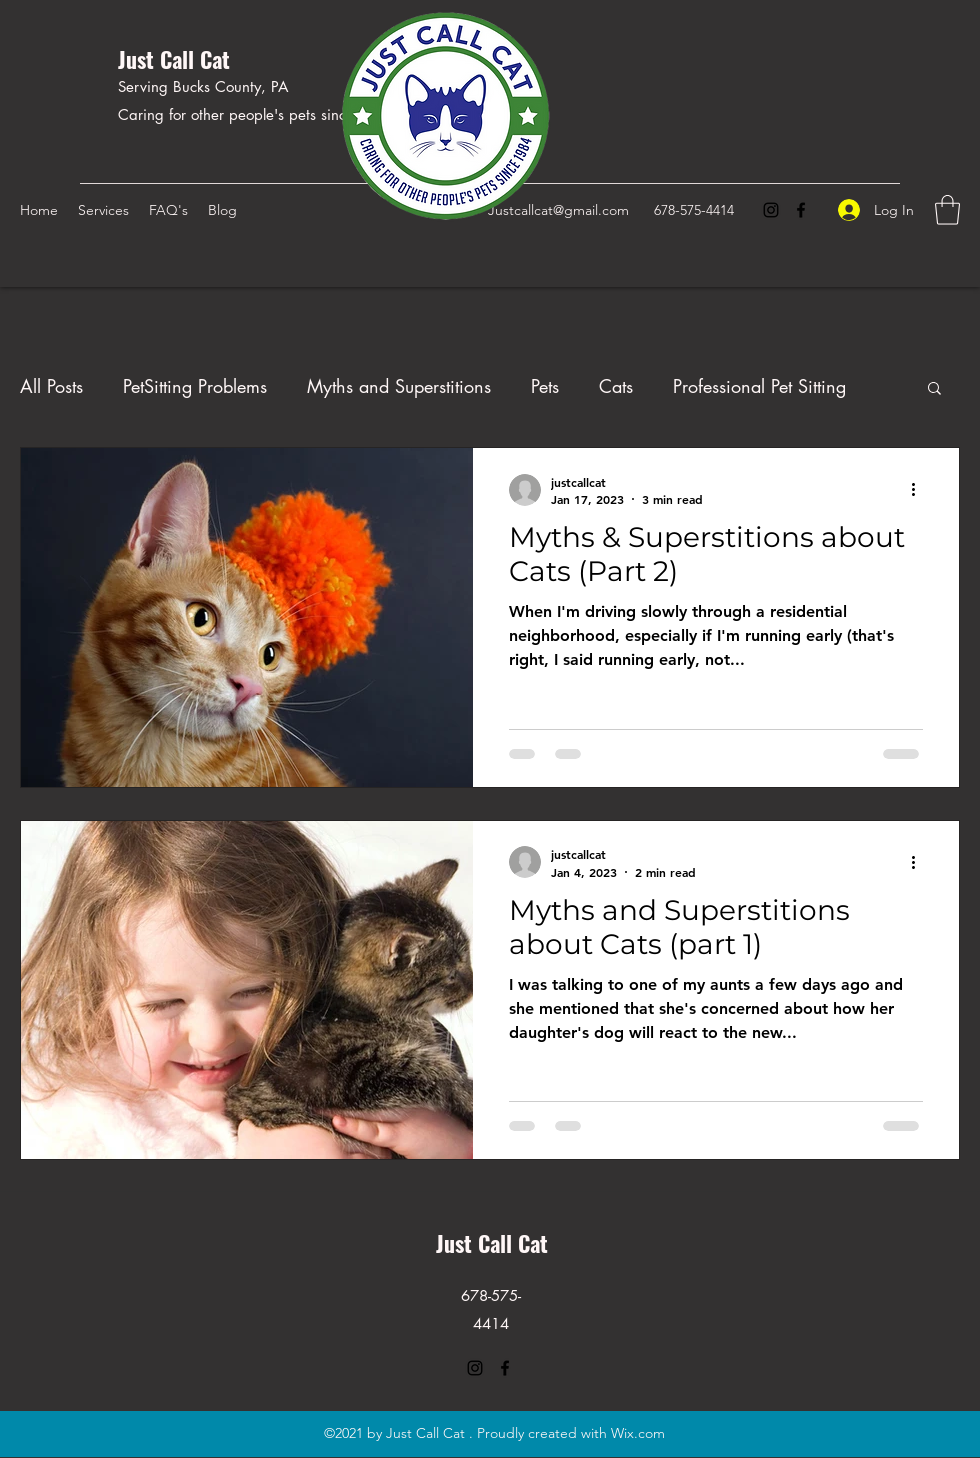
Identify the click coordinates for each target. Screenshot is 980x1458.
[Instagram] (771, 210)
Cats (616, 386)
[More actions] (920, 490)
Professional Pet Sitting (759, 386)
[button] (947, 210)
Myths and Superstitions (399, 386)
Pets (545, 386)
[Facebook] (801, 210)
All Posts (51, 386)
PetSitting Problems (195, 386)
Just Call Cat (174, 59)
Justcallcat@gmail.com (558, 210)
